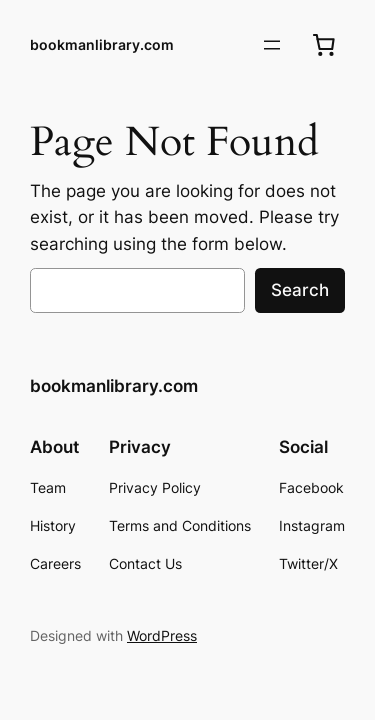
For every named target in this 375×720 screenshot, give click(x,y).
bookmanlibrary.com (102, 44)
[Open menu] (272, 45)
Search (300, 290)
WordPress (162, 635)
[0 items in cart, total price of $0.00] (324, 45)
